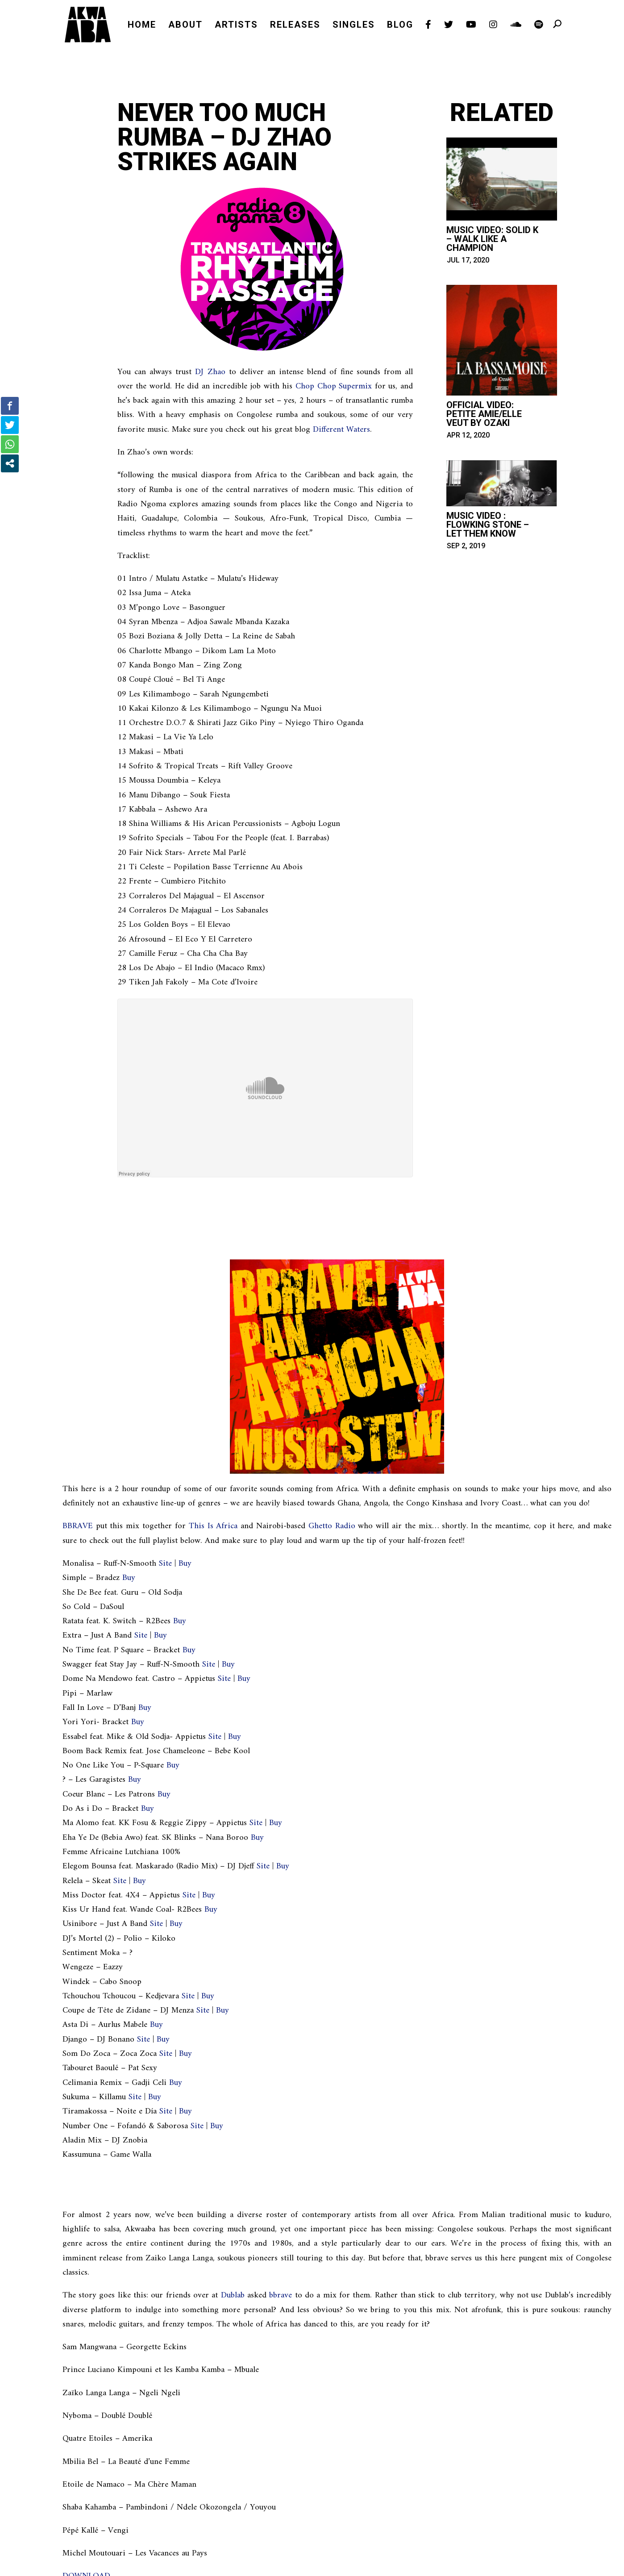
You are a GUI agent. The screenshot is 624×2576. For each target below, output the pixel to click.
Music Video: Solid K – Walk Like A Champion (492, 238)
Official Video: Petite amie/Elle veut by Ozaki (484, 413)
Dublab (233, 2295)
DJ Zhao (210, 372)
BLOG (400, 25)
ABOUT (185, 25)
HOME (142, 25)
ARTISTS (236, 25)
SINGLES (354, 25)
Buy (185, 1563)
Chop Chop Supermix (333, 386)
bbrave (280, 2295)
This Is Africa (213, 1526)
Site (165, 1563)
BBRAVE (77, 1526)
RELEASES (295, 25)
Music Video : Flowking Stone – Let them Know (487, 524)
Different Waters (341, 429)
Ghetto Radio (331, 1526)
